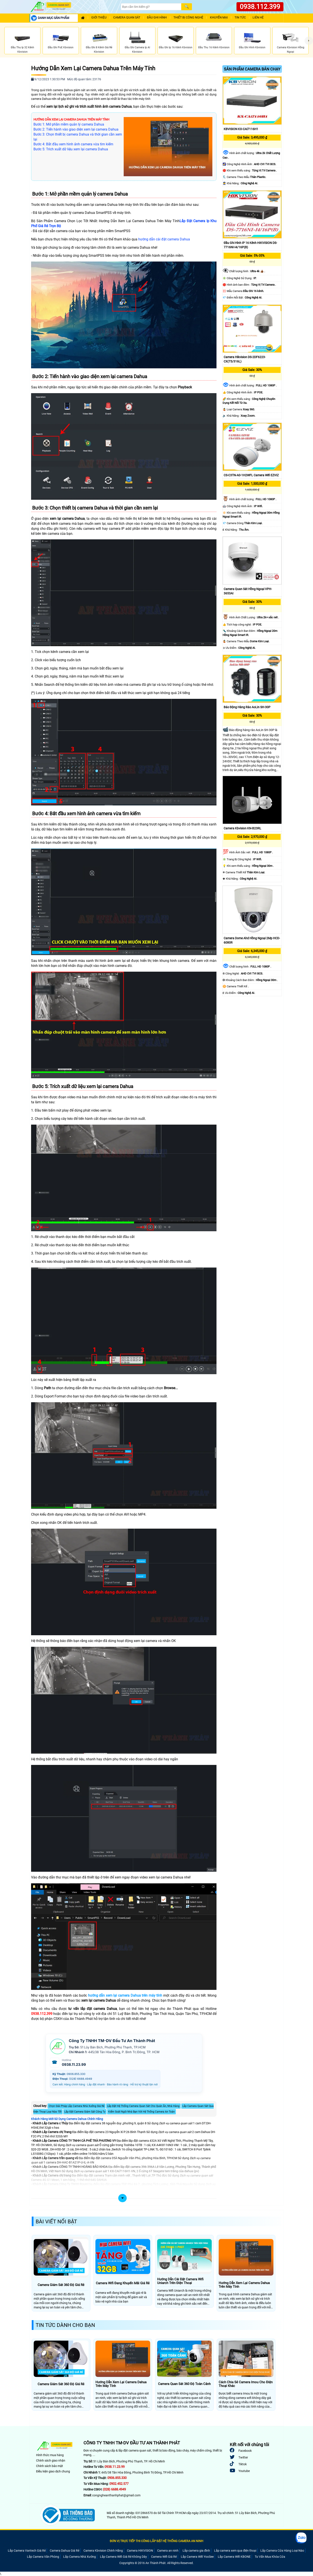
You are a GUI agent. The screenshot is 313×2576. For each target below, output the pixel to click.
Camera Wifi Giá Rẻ (164, 2556)
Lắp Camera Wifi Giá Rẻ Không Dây (123, 2556)
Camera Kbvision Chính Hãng (103, 2550)
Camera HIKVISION (140, 2550)
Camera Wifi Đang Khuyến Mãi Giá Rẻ (123, 2283)
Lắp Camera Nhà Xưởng (79, 2556)
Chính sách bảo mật (49, 2466)
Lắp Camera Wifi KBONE (234, 2556)
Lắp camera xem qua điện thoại (235, 2550)
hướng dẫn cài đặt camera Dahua (164, 239)
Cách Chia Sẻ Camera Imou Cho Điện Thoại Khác (246, 2384)
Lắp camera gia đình (196, 2550)
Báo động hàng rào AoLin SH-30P (247, 707)
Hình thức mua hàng (50, 2455)
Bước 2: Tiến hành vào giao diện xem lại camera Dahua (75, 129)
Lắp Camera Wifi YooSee (197, 2556)
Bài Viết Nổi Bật (56, 2222)
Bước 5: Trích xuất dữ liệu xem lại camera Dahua (70, 149)
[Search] (151, 6)
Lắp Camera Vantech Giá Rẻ (27, 2550)
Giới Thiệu (99, 17)
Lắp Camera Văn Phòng (43, 2556)
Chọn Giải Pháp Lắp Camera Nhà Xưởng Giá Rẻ (76, 2106)
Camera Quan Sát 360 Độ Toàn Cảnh (184, 2384)
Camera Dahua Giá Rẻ (64, 2550)
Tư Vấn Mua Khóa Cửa (270, 2556)
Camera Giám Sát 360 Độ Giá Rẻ (61, 2285)
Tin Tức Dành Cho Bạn (65, 2325)
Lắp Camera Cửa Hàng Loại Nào (282, 2550)
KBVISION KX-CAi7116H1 (241, 129)
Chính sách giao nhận (50, 2460)
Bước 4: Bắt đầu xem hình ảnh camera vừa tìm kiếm (73, 144)
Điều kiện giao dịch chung (53, 2471)
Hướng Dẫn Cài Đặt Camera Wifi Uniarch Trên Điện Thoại (180, 2281)
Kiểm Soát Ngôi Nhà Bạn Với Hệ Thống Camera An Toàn (141, 2111)
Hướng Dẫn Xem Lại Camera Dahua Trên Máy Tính (93, 68)
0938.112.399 (260, 6)
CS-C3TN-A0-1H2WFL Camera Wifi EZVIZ (251, 475)
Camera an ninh (167, 2550)
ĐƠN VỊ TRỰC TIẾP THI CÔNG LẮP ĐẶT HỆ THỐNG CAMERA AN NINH (156, 2541)
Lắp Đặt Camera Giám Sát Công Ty (84, 2111)
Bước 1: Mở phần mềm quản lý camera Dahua (68, 124)
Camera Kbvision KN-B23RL (242, 828)
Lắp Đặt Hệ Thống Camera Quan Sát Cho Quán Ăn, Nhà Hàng (143, 2106)
